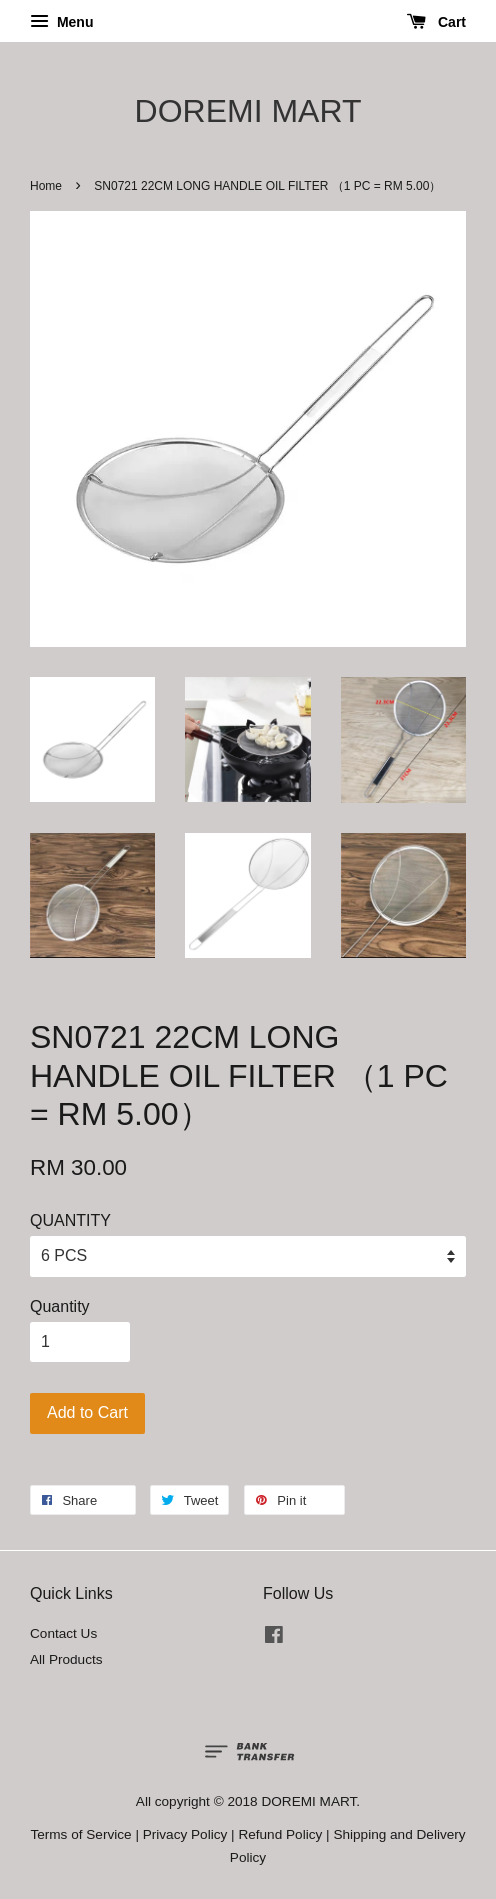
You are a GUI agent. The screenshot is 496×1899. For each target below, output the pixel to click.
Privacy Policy (185, 1834)
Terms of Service (80, 1834)
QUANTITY (70, 1220)
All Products (66, 1659)
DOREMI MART (248, 111)
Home (46, 186)
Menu (61, 22)
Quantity (60, 1306)
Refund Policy (280, 1834)
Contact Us (63, 1633)
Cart (436, 22)
